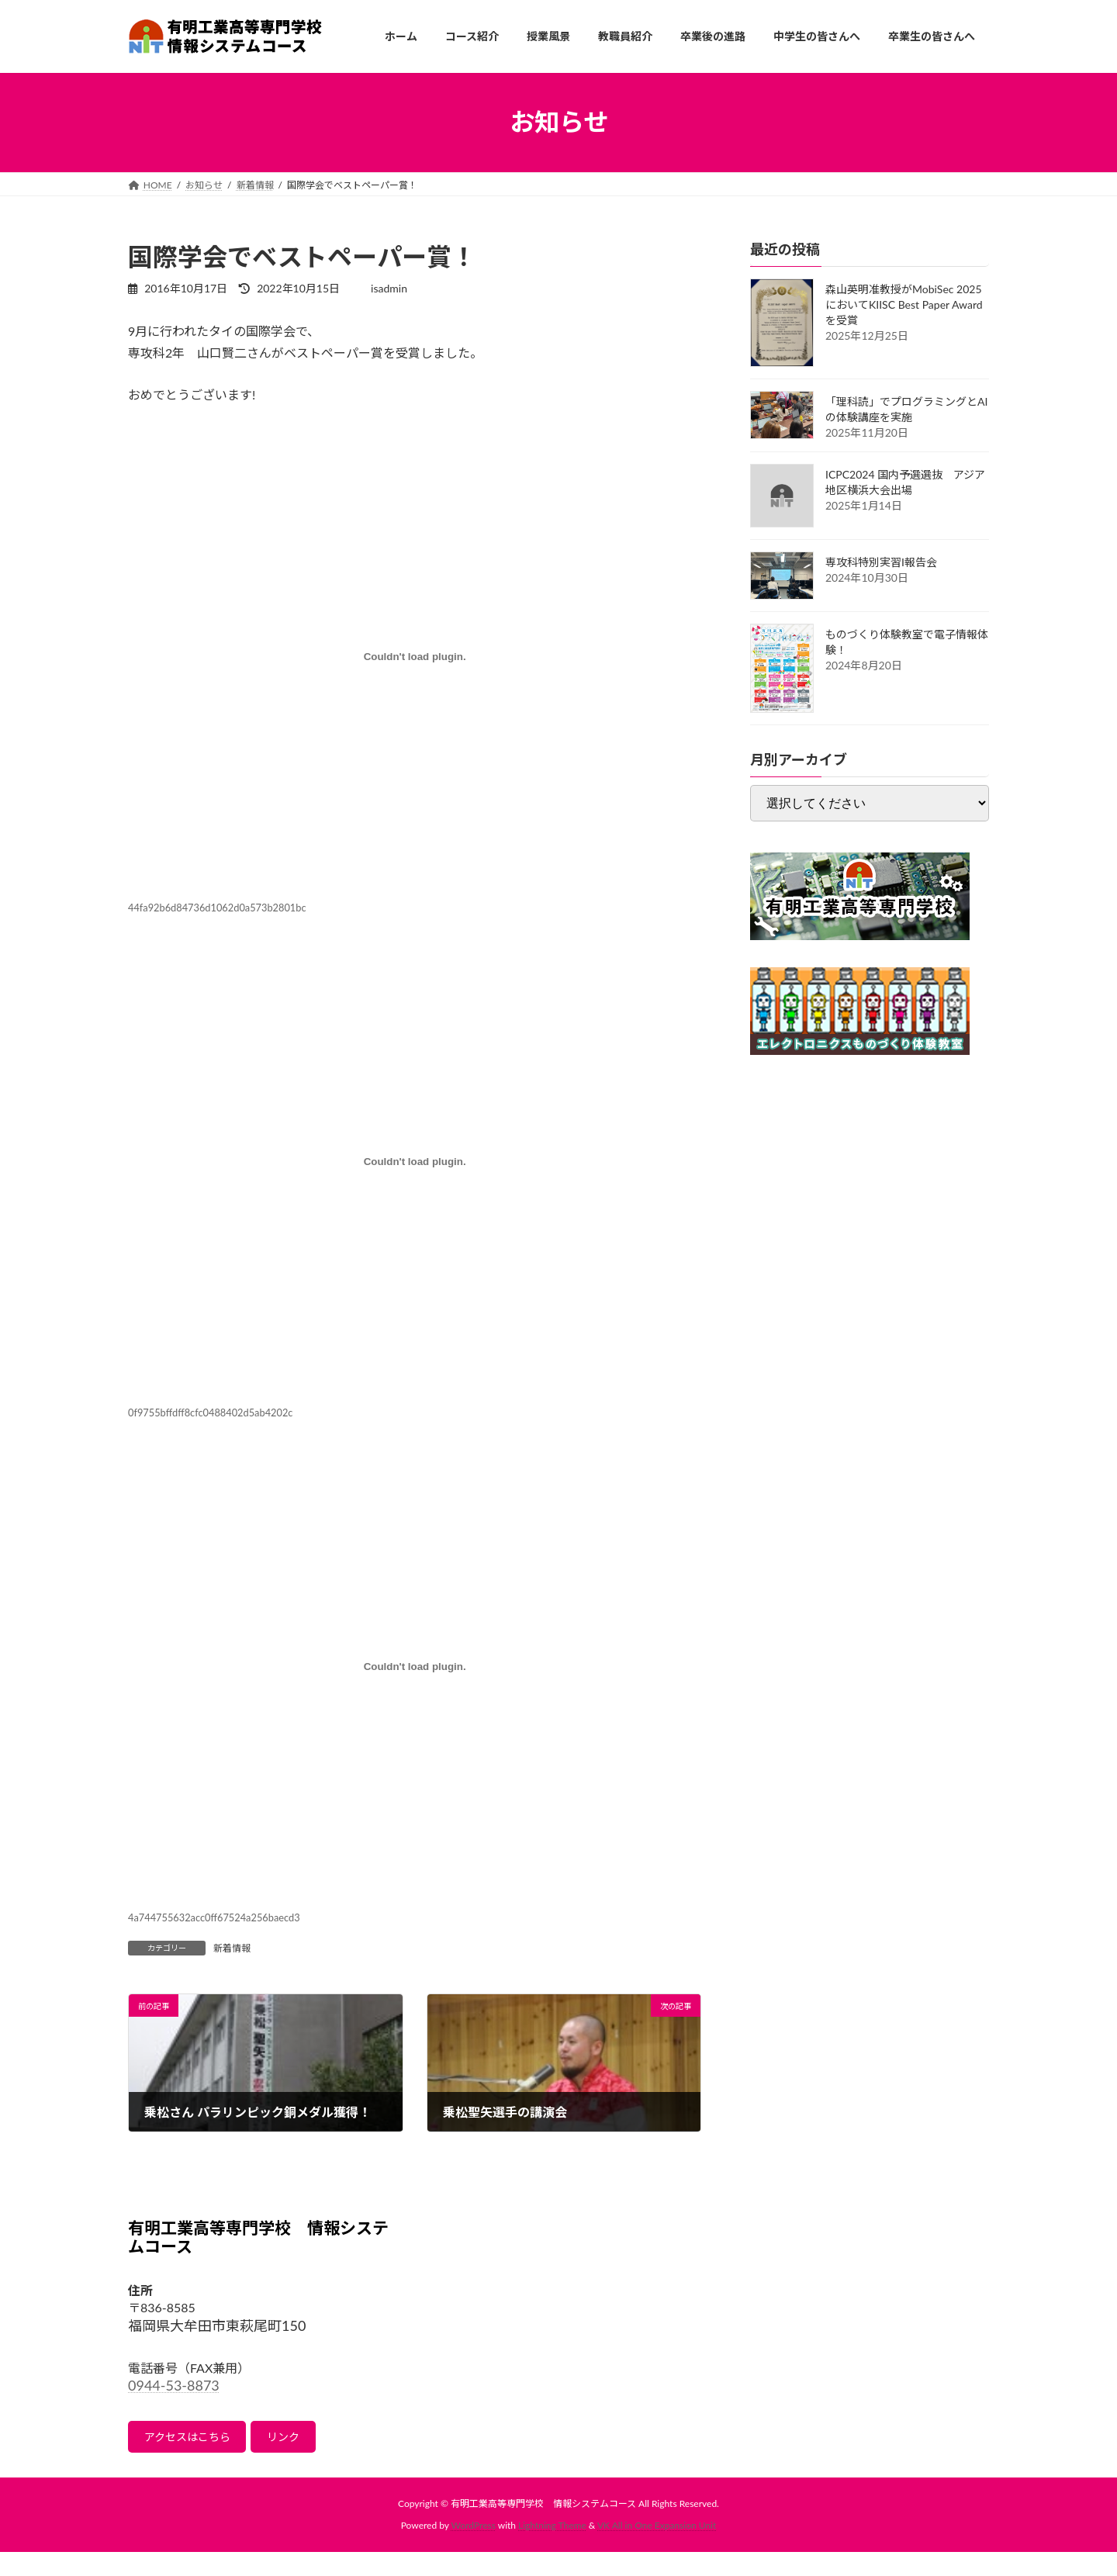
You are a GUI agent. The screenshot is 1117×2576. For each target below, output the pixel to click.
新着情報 (232, 1948)
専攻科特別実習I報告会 (881, 562)
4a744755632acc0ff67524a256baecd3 (214, 1917)
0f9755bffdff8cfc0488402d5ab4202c (210, 1412)
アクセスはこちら (195, 2439)
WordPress (473, 2530)
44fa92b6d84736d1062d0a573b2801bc (217, 907)
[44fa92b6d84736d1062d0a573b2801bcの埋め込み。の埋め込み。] (414, 656)
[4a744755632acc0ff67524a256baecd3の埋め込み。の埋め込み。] (414, 1666)
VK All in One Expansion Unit (656, 2530)
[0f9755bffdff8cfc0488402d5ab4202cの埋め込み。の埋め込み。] (414, 1161)
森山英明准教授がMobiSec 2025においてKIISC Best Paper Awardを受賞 (904, 304)
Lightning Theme (552, 2530)
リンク (304, 2439)
